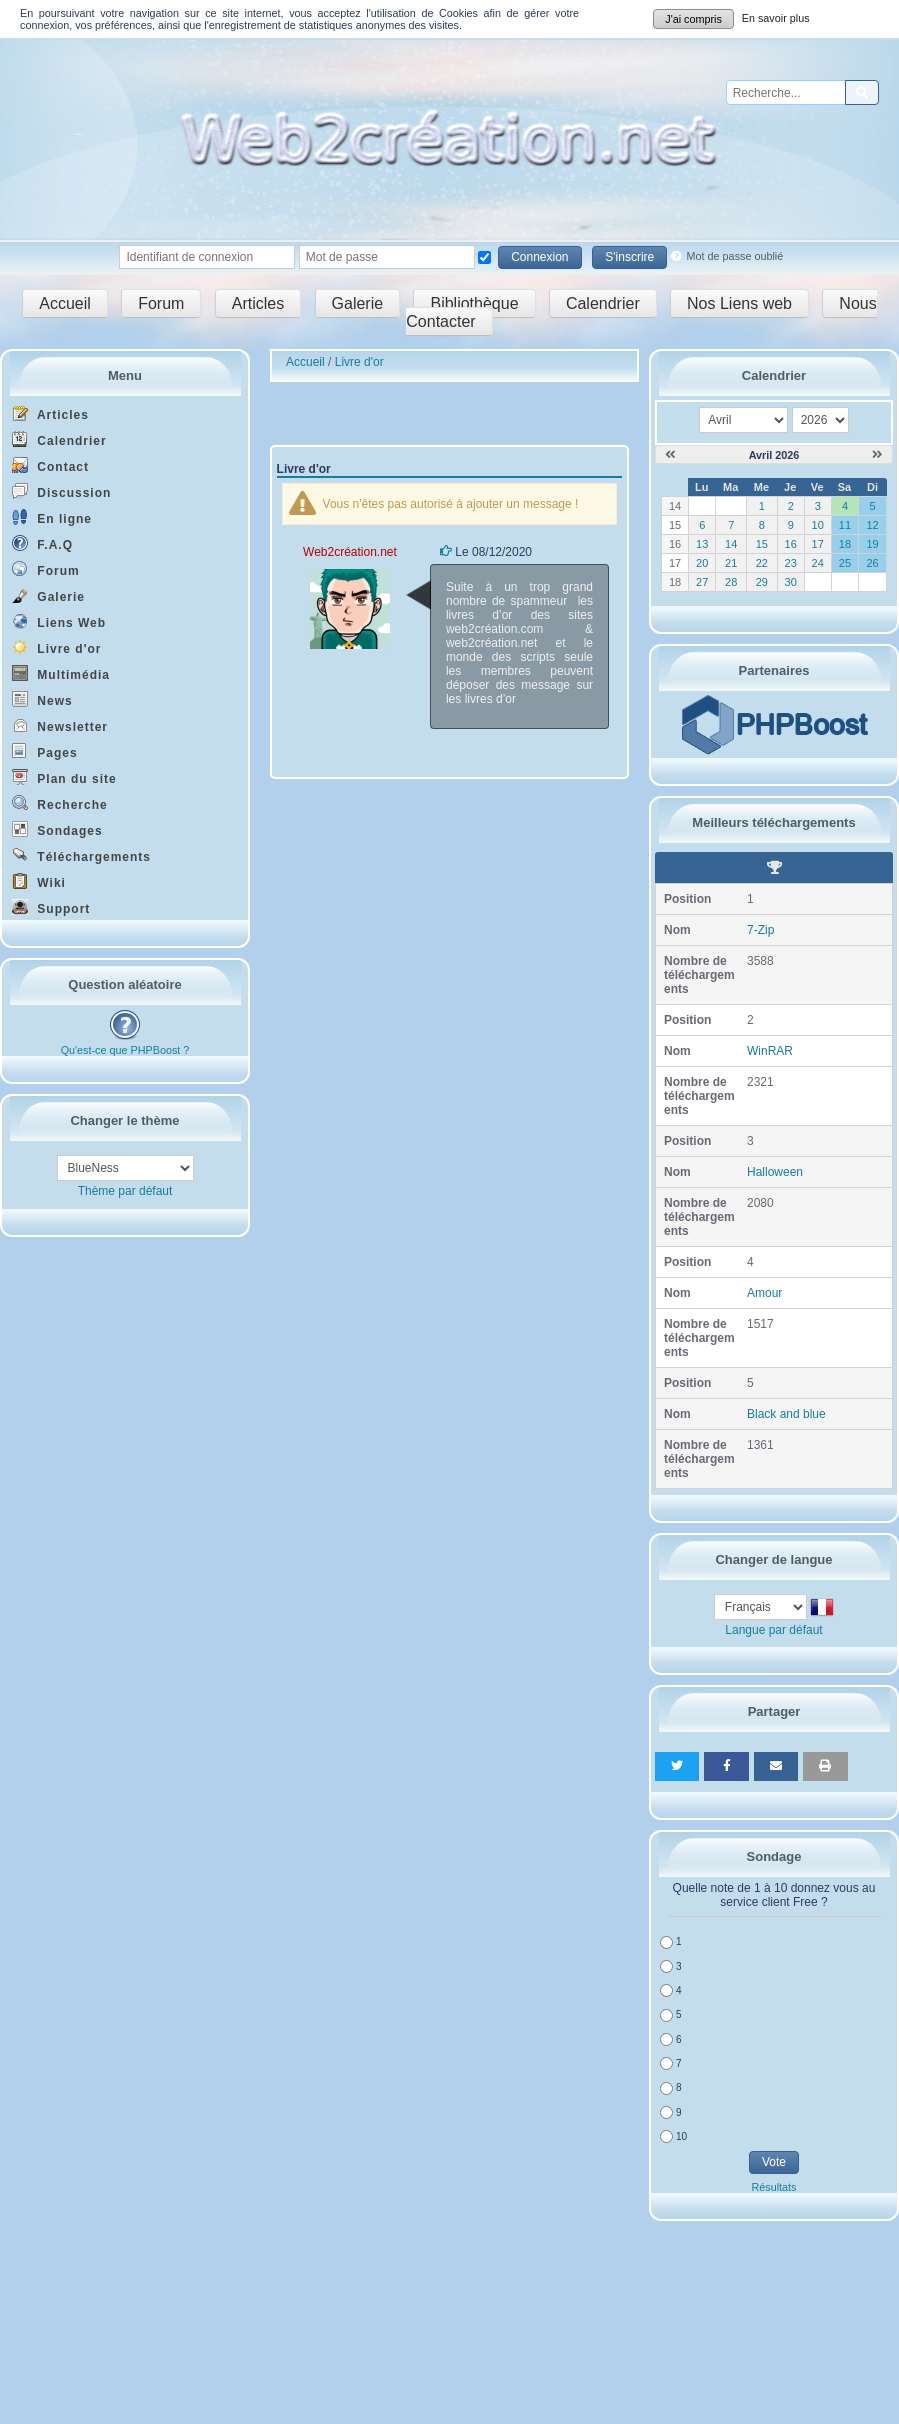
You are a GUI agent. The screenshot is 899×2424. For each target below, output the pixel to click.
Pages (45, 751)
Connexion (539, 257)
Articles (258, 303)
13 (702, 544)
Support (51, 907)
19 (872, 544)
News (42, 699)
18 (845, 544)
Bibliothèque (474, 303)
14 (731, 544)
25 (845, 563)
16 (791, 544)
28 (731, 582)
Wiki (39, 881)
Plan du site (64, 777)
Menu (125, 375)
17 (818, 544)
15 (762, 544)
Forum (161, 303)
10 (818, 525)
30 (791, 582)
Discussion (61, 491)
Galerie (358, 303)
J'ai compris (693, 19)
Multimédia (61, 673)
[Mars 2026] (670, 455)
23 (791, 563)
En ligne (52, 517)
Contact (50, 465)
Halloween (775, 1172)
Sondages (57, 829)
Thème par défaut (125, 1191)
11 (845, 525)
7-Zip (760, 930)
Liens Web (59, 621)
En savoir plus (776, 18)
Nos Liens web (739, 303)
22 (762, 563)
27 (702, 582)
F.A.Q (42, 543)
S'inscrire (629, 257)
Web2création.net (350, 552)
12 (872, 525)
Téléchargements (81, 855)
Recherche (60, 803)
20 (702, 563)
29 (762, 582)
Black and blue (786, 1414)
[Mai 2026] (877, 455)
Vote (774, 2162)
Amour (764, 1293)
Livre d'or (57, 647)
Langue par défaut (773, 1630)
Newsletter (60, 725)
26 (872, 563)
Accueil (65, 303)
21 (731, 563)
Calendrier (603, 303)
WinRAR (770, 1051)
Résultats (773, 2187)
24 (818, 563)
